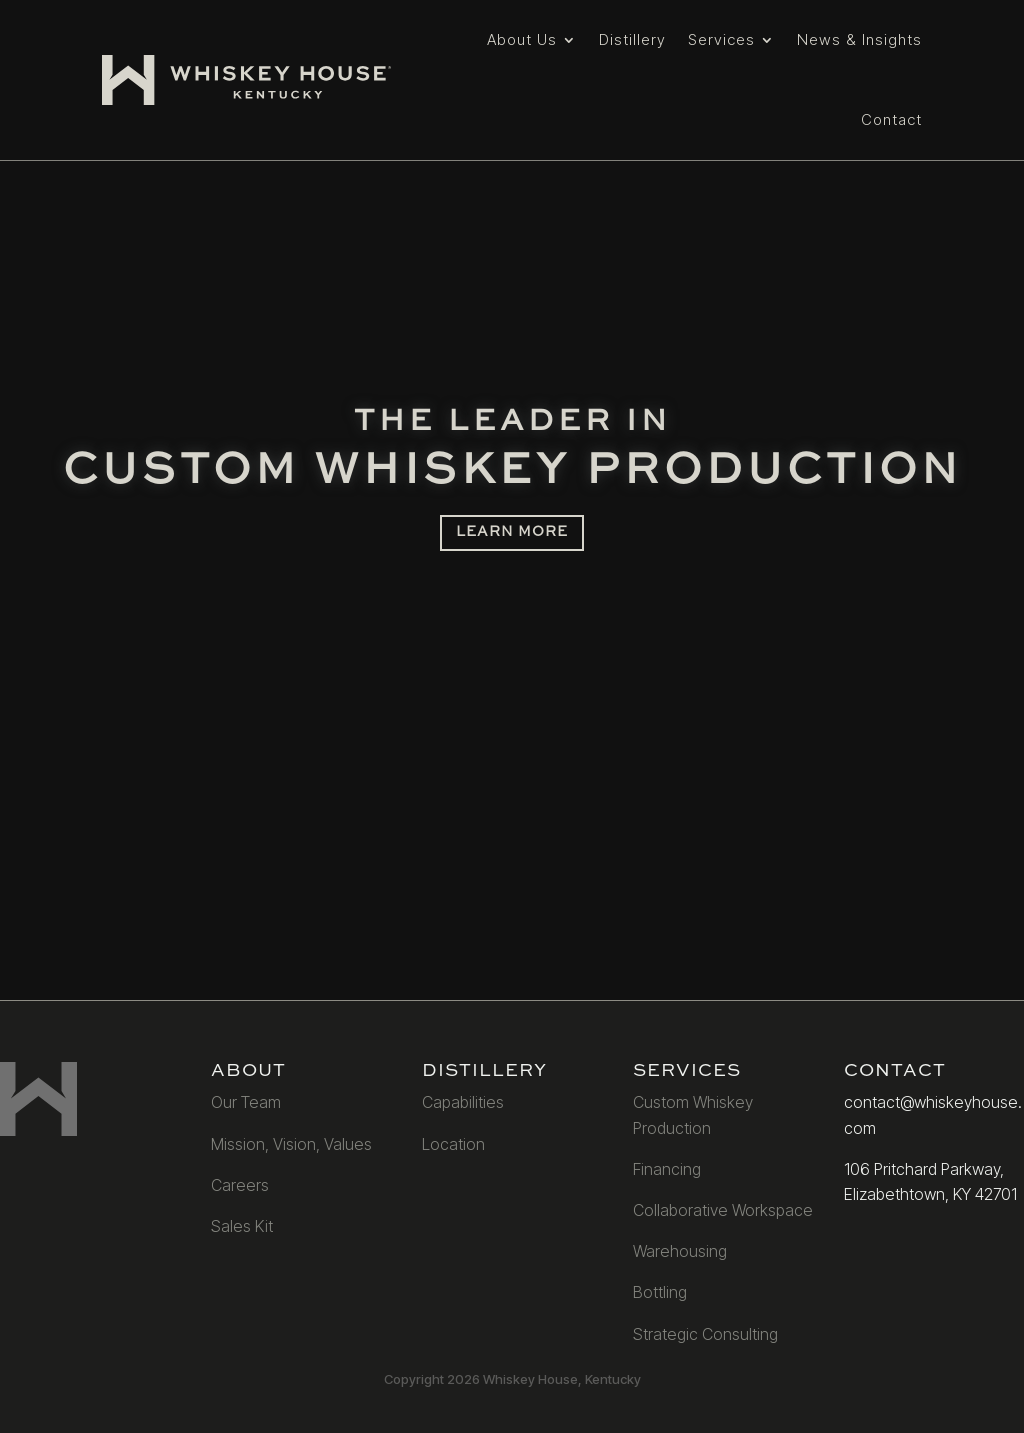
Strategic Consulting (705, 1334)
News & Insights (859, 39)
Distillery (632, 39)
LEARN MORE (512, 532)
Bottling (660, 1292)
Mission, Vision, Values (291, 1144)
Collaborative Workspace (723, 1210)
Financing (667, 1169)
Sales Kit (242, 1226)
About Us (522, 39)
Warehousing (680, 1251)
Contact (891, 119)
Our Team (246, 1102)
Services (721, 39)
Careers (240, 1185)
